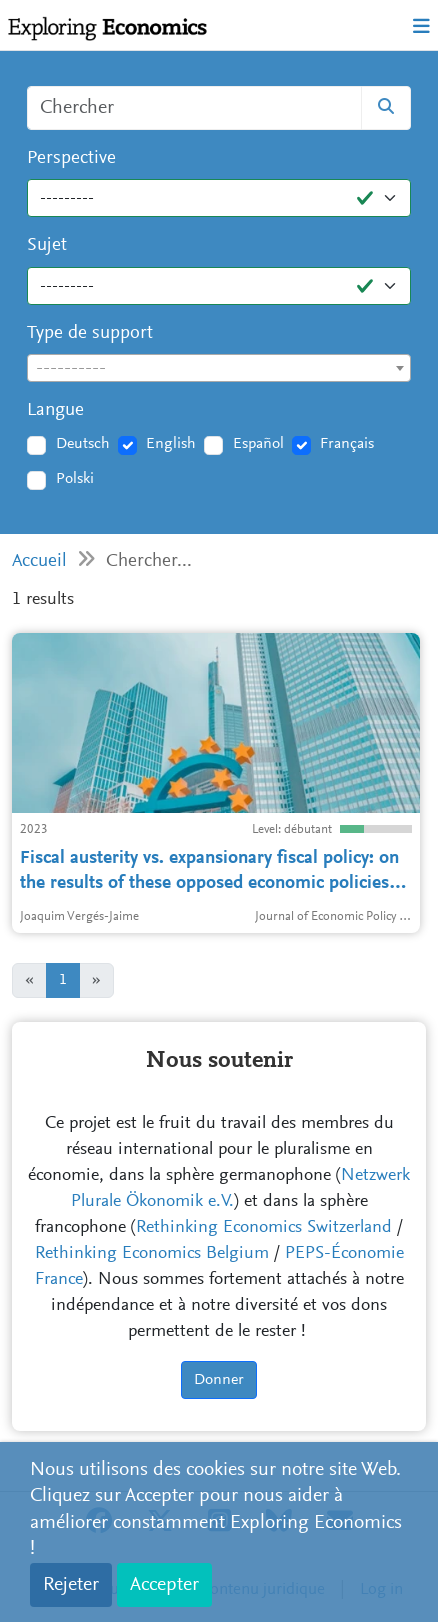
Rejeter (71, 1585)
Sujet (47, 245)
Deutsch (83, 444)
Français (347, 444)
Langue (55, 410)
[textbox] (219, 369)
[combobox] (219, 368)
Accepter (164, 1585)
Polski (75, 479)
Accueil (39, 561)
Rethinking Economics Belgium (152, 1254)
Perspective (71, 158)
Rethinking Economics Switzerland (264, 1228)
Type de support (90, 333)
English (171, 444)
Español (258, 444)
